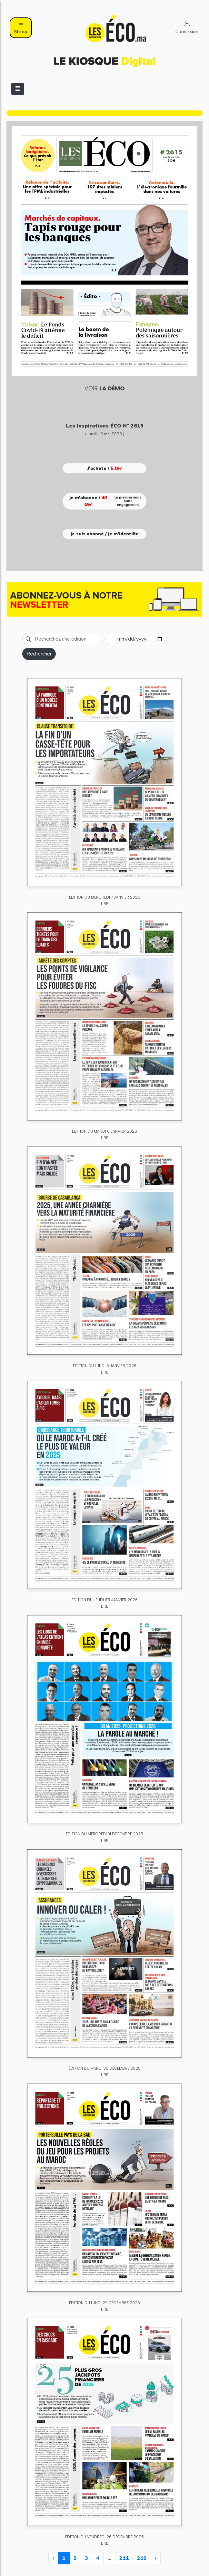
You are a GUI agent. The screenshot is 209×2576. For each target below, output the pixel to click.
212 (142, 2558)
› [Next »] (155, 2558)
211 (124, 2558)
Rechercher (39, 653)
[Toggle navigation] (17, 89)
